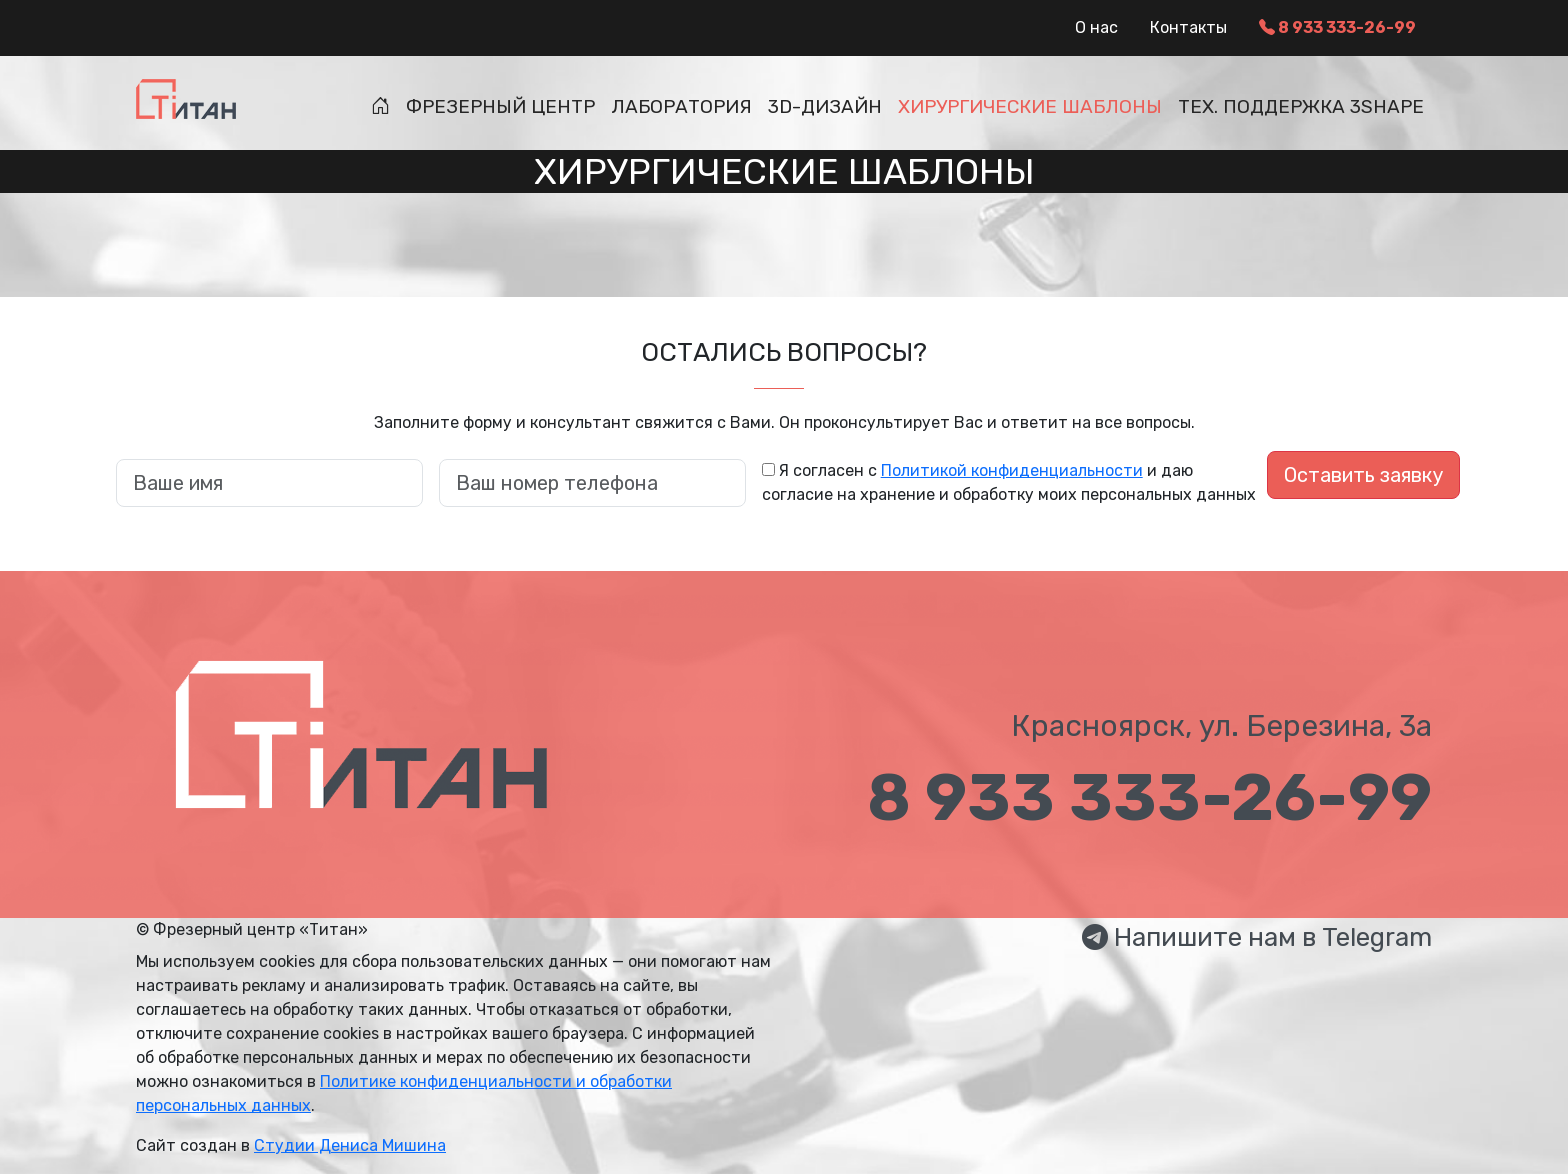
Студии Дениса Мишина (350, 1145)
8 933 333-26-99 (1337, 27)
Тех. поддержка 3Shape (1301, 106)
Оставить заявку (1363, 475)
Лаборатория (681, 106)
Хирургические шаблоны (1030, 106)
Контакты (1188, 27)
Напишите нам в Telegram (1257, 937)
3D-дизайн (825, 106)
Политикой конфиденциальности (1012, 470)
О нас (1096, 27)
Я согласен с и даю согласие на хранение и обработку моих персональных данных (1009, 482)
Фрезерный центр (500, 106)
